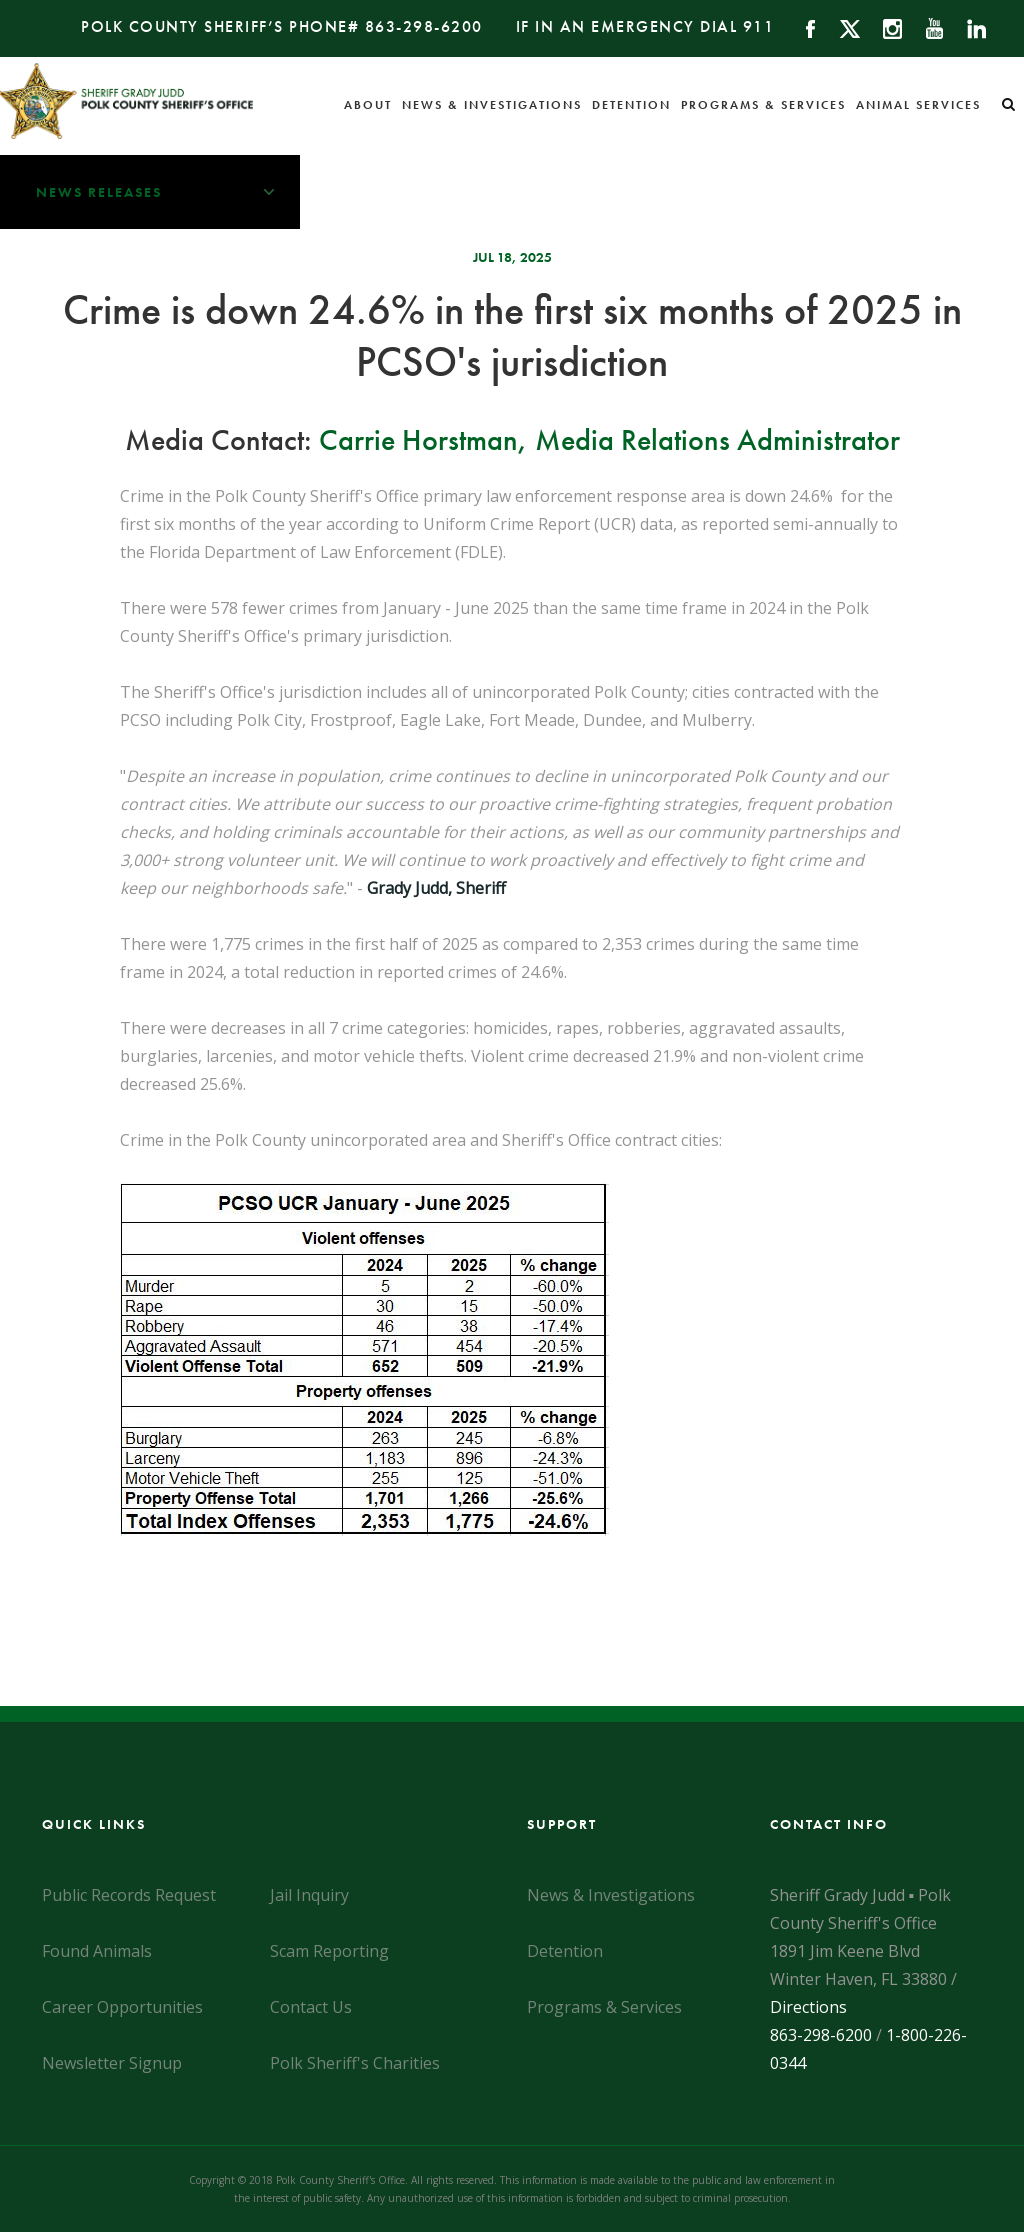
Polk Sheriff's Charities (355, 2063)
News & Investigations (492, 105)
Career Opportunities (122, 2007)
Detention (631, 105)
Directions (808, 2007)
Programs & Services (763, 105)
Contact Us (311, 2007)
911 (759, 26)
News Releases (168, 192)
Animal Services (918, 105)
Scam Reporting (329, 1951)
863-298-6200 (424, 26)
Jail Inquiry (309, 1895)
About (368, 105)
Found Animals (97, 1951)
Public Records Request (129, 1895)
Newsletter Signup (112, 2063)
